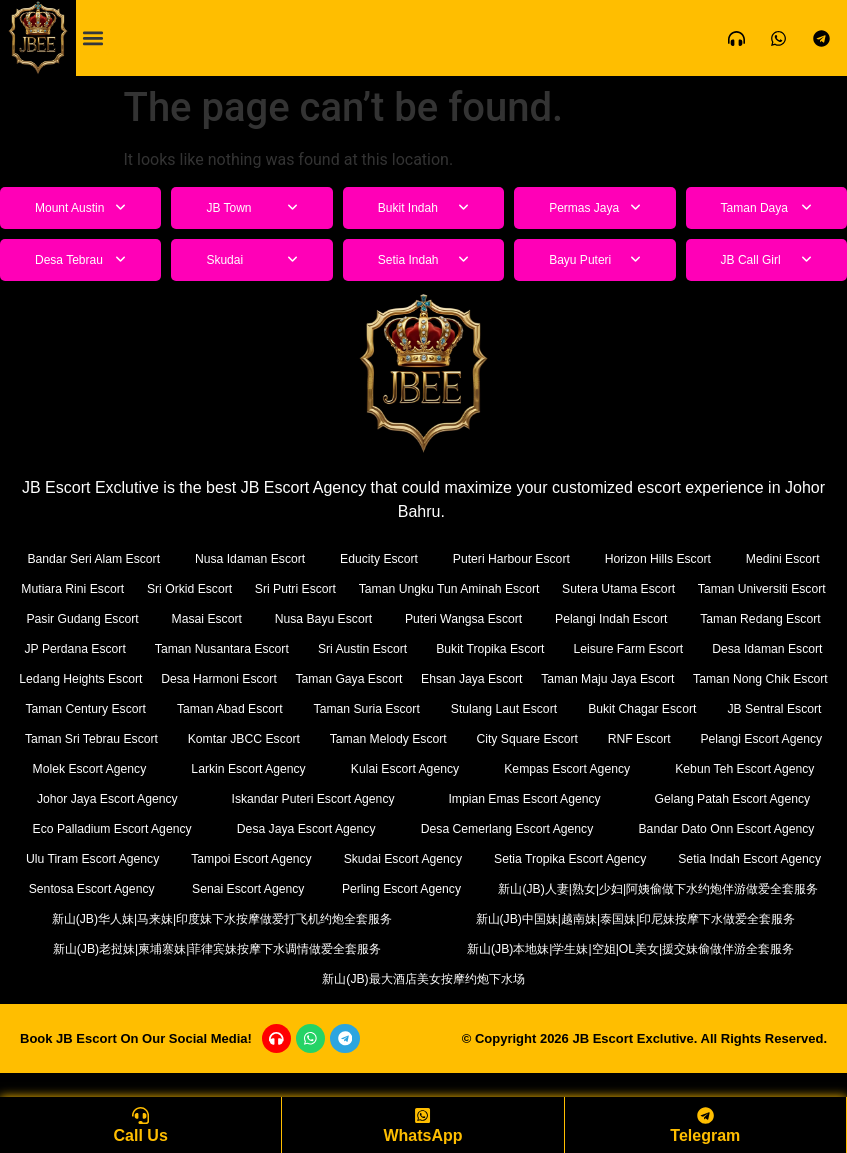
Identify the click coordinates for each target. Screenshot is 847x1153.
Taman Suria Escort (76, 738)
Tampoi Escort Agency (749, 858)
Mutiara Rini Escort (88, 588)
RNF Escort (340, 768)
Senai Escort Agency (764, 888)
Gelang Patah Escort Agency (323, 828)
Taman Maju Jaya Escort (247, 708)
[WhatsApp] (423, 1114)
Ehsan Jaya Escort (83, 708)
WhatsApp (422, 1135)
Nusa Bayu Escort (479, 618)
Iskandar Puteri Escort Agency (739, 798)
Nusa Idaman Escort (252, 558)
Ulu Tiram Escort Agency (568, 858)
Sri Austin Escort (602, 648)
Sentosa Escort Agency (610, 888)
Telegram (705, 1135)
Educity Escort (380, 558)
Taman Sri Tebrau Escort (616, 738)
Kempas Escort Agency (224, 798)
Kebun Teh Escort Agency (386, 798)
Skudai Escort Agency (86, 888)
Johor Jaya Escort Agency (556, 798)
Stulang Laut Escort (210, 738)
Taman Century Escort (602, 708)
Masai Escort (364, 618)
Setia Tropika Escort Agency (257, 888)
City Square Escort (227, 768)
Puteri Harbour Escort (512, 558)
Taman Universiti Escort (90, 618)
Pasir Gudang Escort (243, 618)
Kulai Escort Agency (78, 798)
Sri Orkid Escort (233, 588)
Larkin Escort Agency (763, 768)
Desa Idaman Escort (253, 678)
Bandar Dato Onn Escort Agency (357, 858)
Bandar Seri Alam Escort (95, 558)
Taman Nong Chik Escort (428, 708)
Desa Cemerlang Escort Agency (125, 858)
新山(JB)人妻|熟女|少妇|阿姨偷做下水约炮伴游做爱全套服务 (576, 918)
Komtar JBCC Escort (767, 738)
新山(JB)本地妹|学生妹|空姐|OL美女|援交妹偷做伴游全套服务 (631, 978)
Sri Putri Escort (367, 588)
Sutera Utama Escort (754, 588)
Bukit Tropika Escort (756, 648)
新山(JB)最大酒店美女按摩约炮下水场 (423, 1008)
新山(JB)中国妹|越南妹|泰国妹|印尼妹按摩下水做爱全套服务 (636, 948)
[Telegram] (705, 1114)
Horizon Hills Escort (659, 558)
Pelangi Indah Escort (765, 618)
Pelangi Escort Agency (465, 768)
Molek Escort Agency (615, 768)
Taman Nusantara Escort (436, 648)
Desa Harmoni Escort (594, 678)
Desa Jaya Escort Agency (740, 828)
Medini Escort (783, 558)
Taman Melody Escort (85, 768)
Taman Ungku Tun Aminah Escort (552, 588)
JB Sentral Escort (474, 738)
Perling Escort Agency (161, 918)
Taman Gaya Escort (758, 678)
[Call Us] (141, 1114)
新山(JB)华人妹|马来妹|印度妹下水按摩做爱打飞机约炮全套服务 (222, 948)
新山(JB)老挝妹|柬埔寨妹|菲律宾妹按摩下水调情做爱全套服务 (217, 978)
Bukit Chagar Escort (346, 738)
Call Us (141, 1135)
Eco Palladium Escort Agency (536, 828)
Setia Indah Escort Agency (441, 888)
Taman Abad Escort (761, 708)
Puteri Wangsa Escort (617, 618)
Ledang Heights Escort (422, 678)
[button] (92, 38)
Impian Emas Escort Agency (114, 828)
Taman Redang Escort (98, 648)
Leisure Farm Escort (90, 678)
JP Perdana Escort (263, 648)
